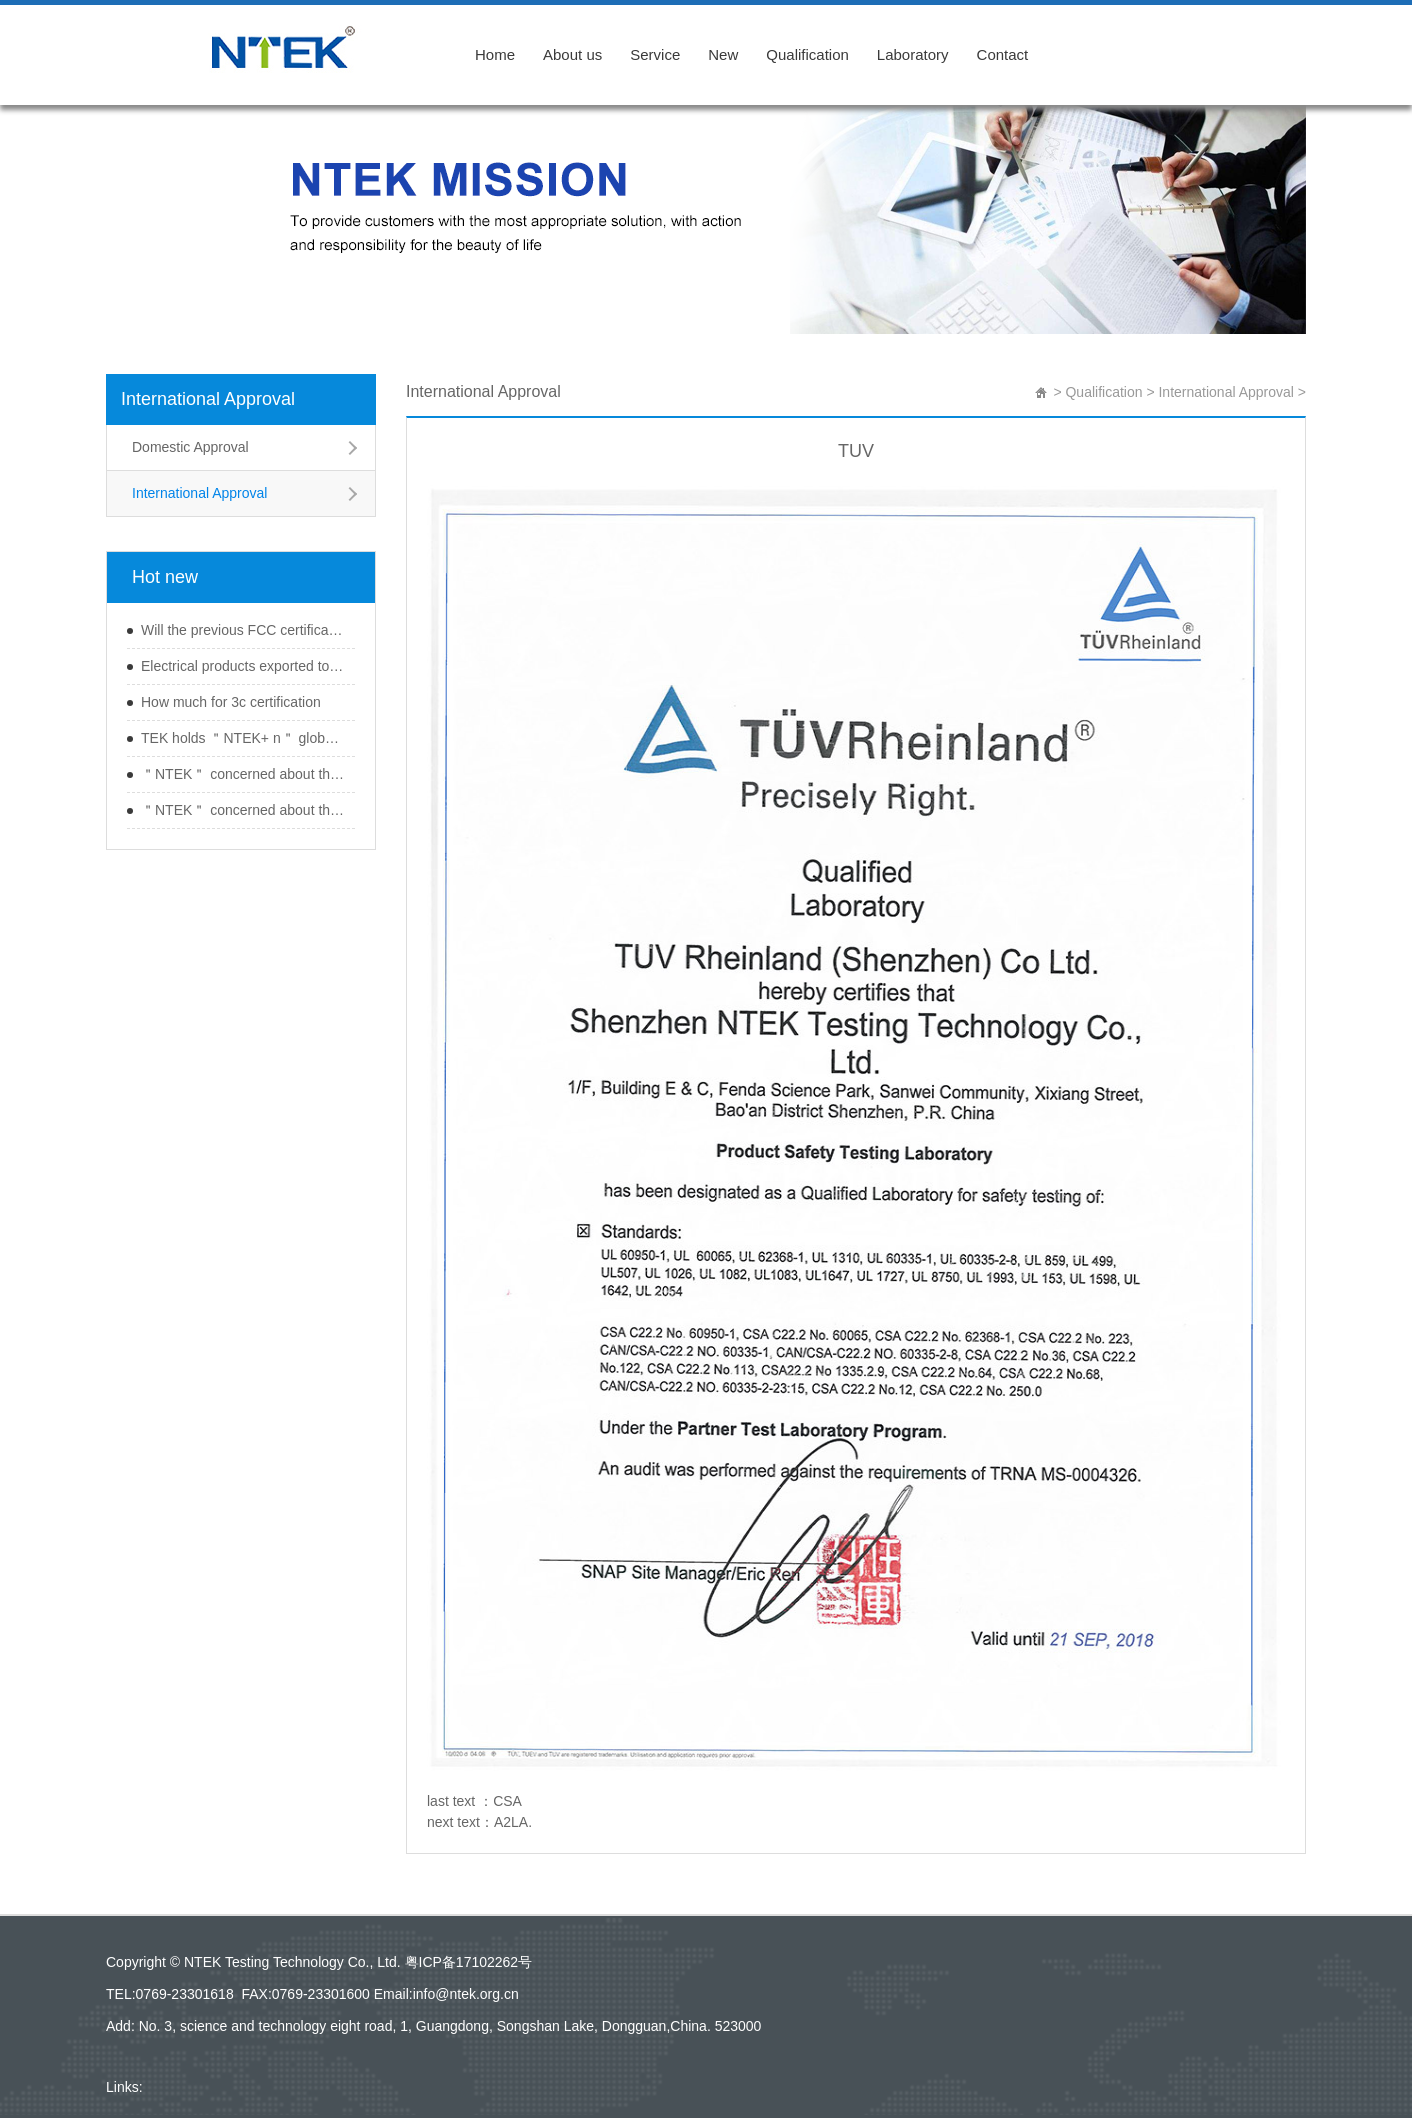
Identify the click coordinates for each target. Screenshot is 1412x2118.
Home (495, 54)
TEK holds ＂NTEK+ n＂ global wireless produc (243, 738)
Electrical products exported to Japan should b (243, 666)
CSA (507, 1801)
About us (572, 54)
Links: (124, 2087)
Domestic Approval (190, 447)
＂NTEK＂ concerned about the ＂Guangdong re (243, 774)
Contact (1003, 54)
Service (655, 54)
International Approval (208, 399)
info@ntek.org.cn (466, 1994)
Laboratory (913, 54)
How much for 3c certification (231, 702)
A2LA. (513, 1822)
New (723, 54)
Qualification (807, 54)
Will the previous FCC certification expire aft (243, 630)
